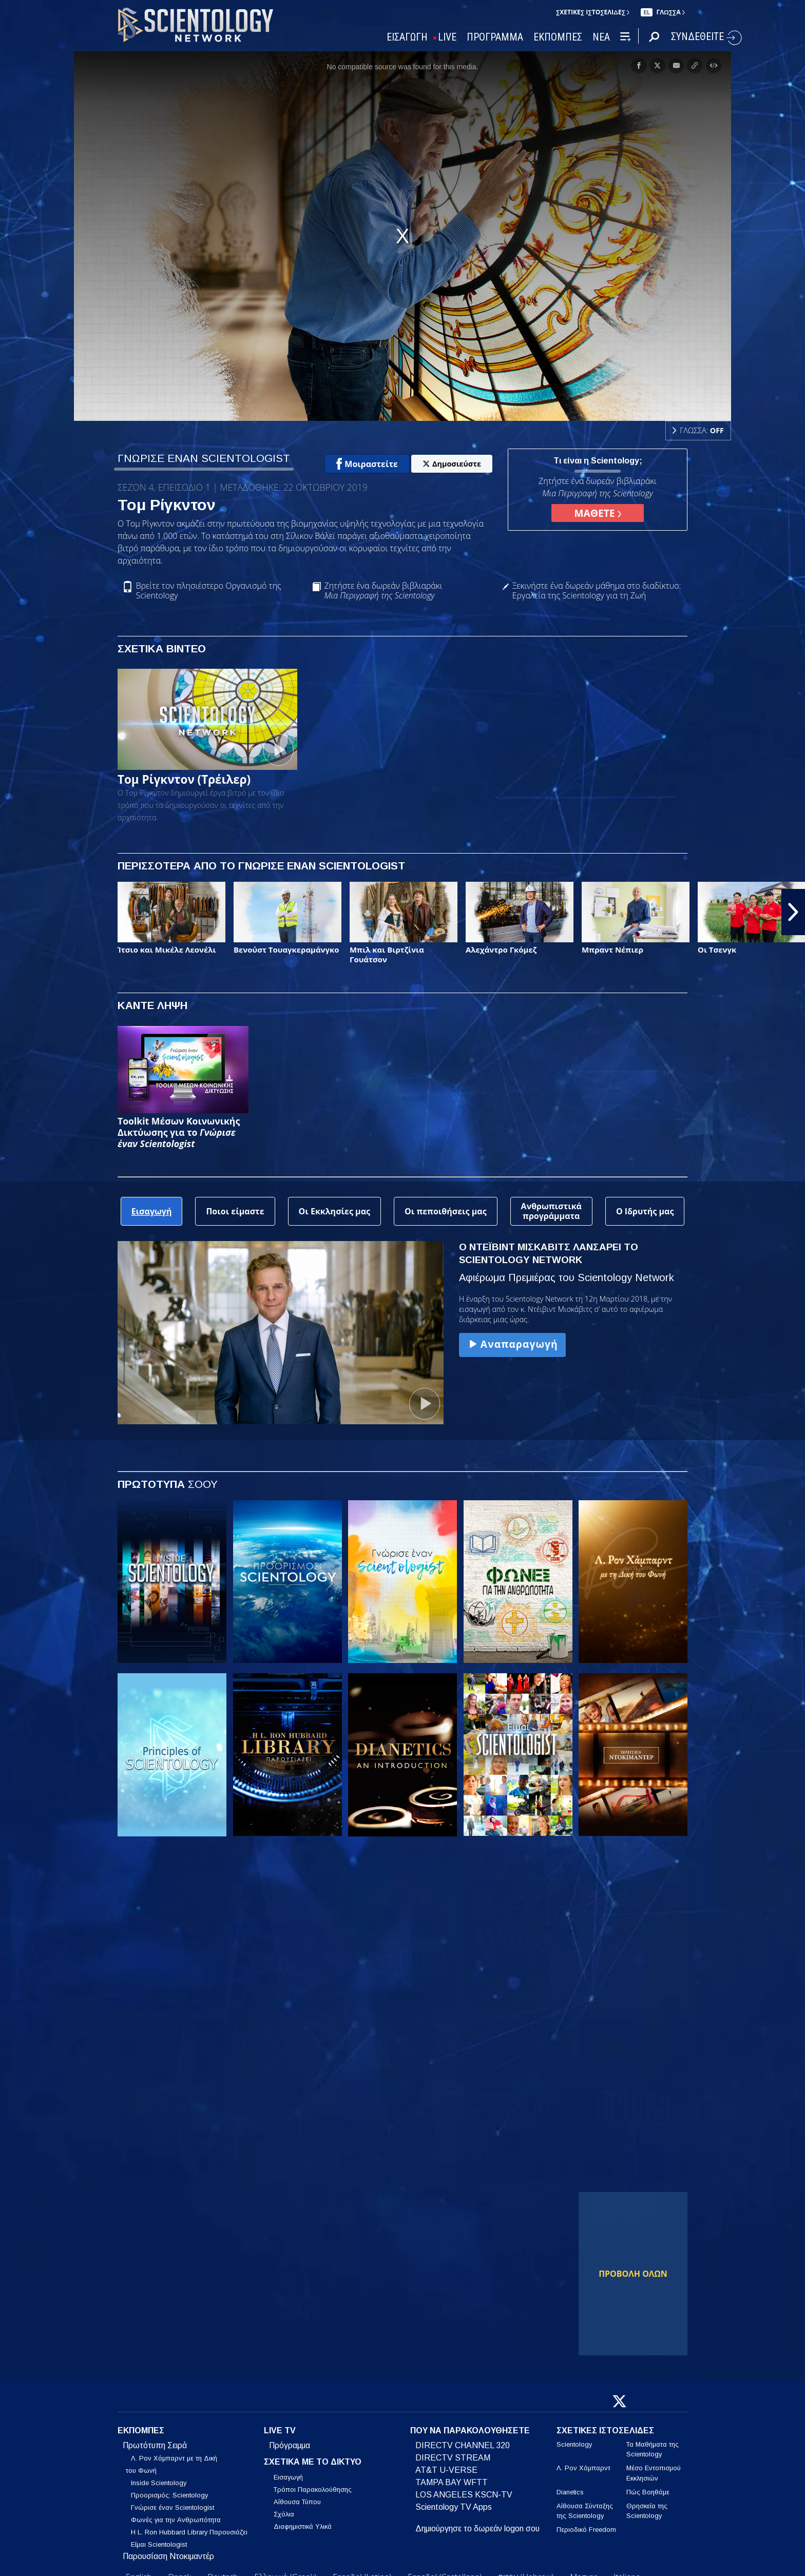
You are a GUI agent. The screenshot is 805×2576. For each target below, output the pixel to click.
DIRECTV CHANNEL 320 (462, 2445)
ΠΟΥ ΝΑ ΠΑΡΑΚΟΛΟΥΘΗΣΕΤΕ (470, 2430)
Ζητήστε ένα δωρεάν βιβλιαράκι (383, 591)
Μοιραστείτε (367, 464)
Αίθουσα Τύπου (297, 2502)
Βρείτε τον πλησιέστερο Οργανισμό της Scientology (208, 591)
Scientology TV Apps (453, 2507)
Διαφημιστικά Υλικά (303, 2526)
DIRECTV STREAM (452, 2457)
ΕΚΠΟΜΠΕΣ (557, 37)
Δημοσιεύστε (452, 464)
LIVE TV (280, 2430)
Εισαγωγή (288, 2477)
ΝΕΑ (601, 37)
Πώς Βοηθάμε (647, 2492)
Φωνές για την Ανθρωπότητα (176, 2520)
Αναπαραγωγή (512, 1344)
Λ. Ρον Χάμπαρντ (583, 2468)
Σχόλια (284, 2514)
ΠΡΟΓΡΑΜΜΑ (495, 37)
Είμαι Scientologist (159, 2544)
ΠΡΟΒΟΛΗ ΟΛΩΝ (633, 2273)
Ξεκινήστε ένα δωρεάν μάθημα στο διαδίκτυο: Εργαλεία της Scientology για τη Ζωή (596, 591)
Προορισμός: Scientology (169, 2495)
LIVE (447, 37)
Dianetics (570, 2492)
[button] (793, 912)
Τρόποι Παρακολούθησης (313, 2489)
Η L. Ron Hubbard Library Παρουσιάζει (189, 2532)
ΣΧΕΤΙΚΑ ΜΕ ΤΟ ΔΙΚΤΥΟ (312, 2461)
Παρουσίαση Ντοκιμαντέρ (168, 2556)
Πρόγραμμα (289, 2445)
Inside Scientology (158, 2483)
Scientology (574, 2444)
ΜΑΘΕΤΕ (597, 513)
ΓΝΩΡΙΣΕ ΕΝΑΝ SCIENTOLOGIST (204, 458)
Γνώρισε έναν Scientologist (172, 2507)
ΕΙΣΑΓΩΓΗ (407, 37)
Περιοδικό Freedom (586, 2529)
